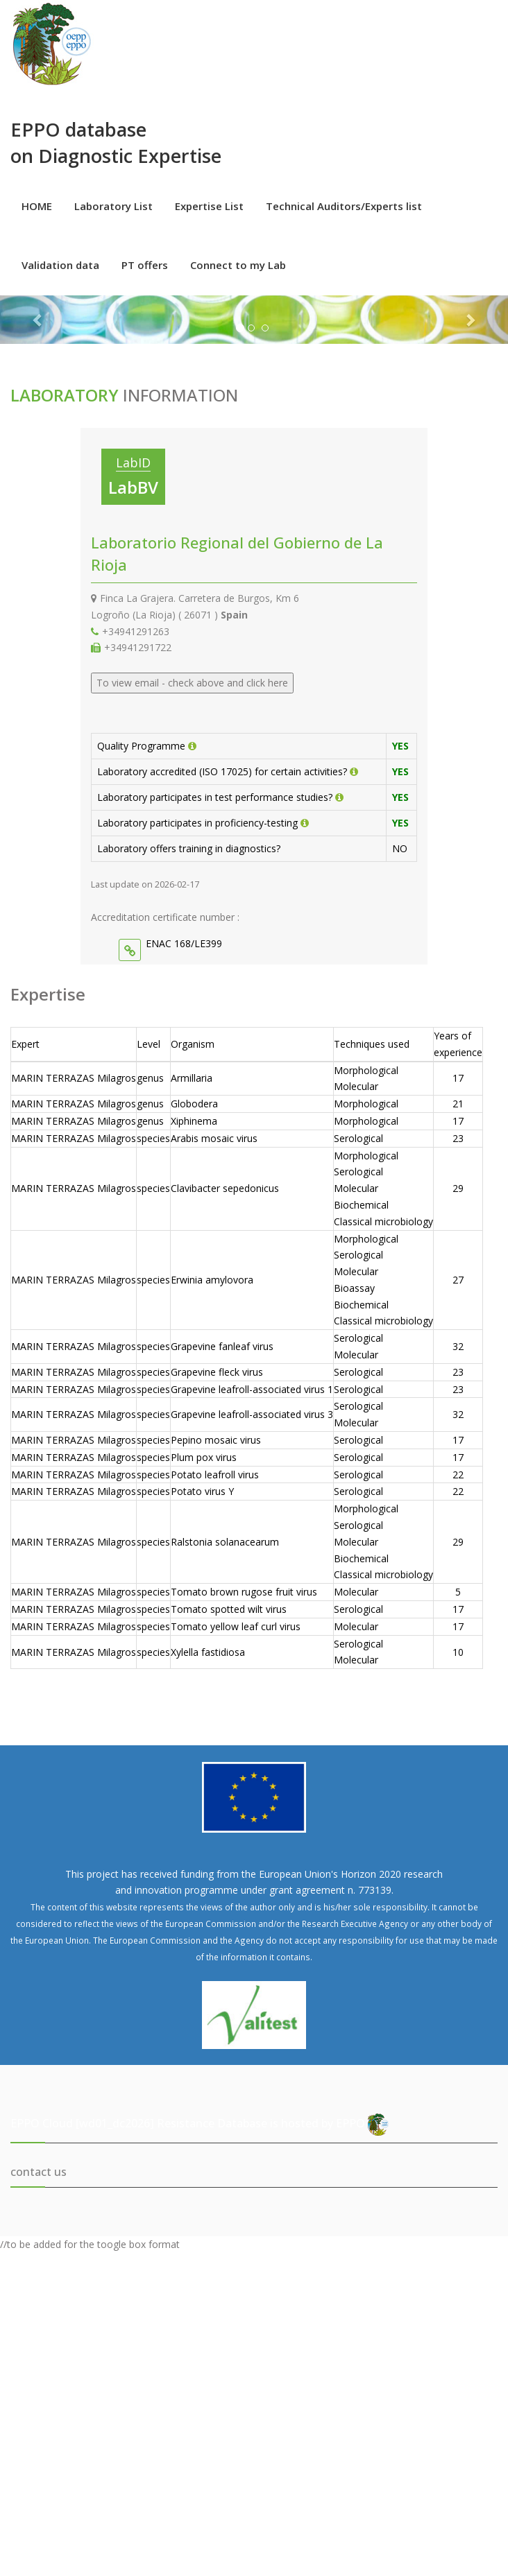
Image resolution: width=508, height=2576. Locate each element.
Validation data (60, 265)
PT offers (144, 265)
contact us (38, 2171)
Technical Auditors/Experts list (344, 206)
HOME (37, 206)
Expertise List (209, 206)
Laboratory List (113, 206)
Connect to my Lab (238, 265)
